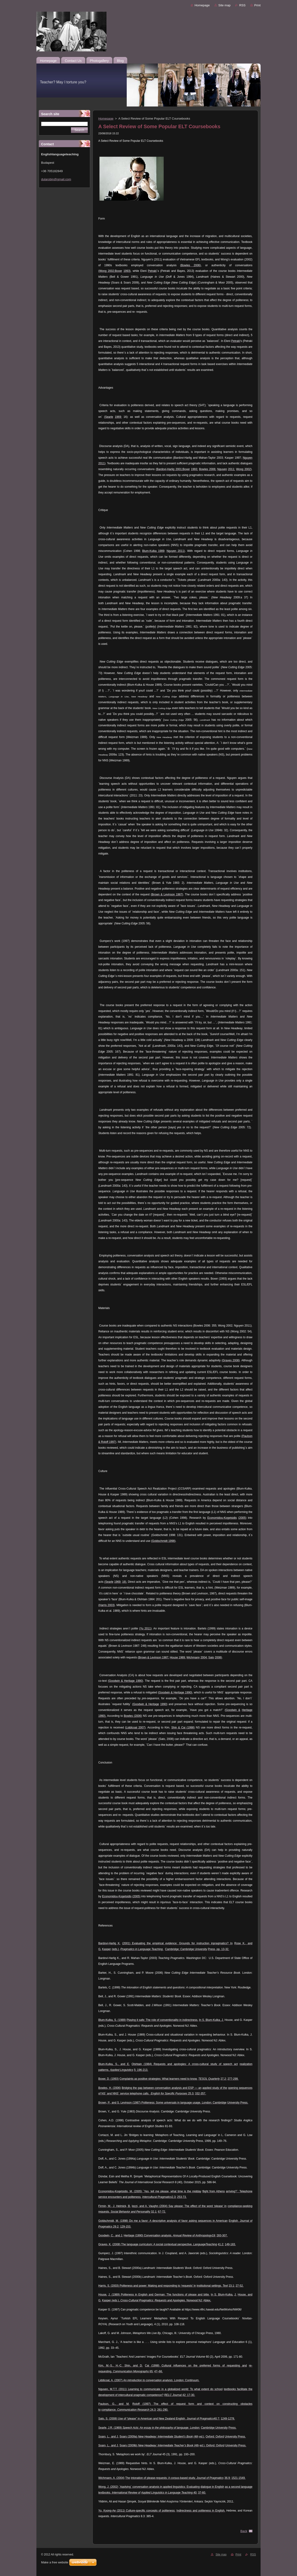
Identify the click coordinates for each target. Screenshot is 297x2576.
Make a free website (54, 2562)
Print (257, 5)
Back (244, 2531)
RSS (242, 5)
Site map (224, 5)
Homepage (202, 5)
